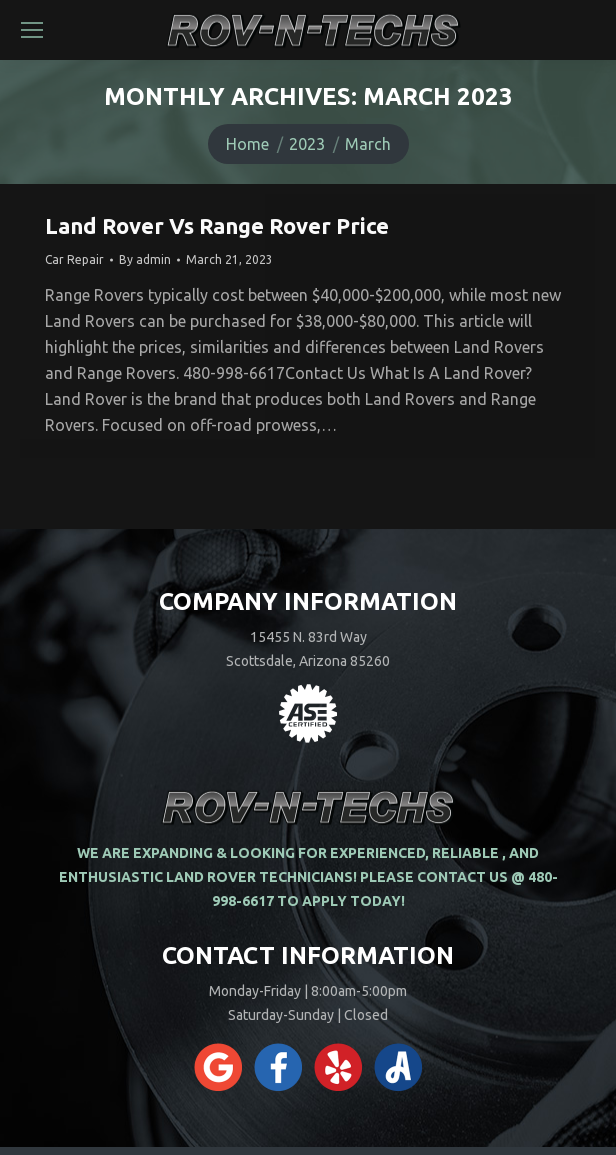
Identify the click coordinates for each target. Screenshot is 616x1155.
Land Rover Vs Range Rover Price (217, 225)
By (145, 259)
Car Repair (74, 259)
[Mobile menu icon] (32, 30)
